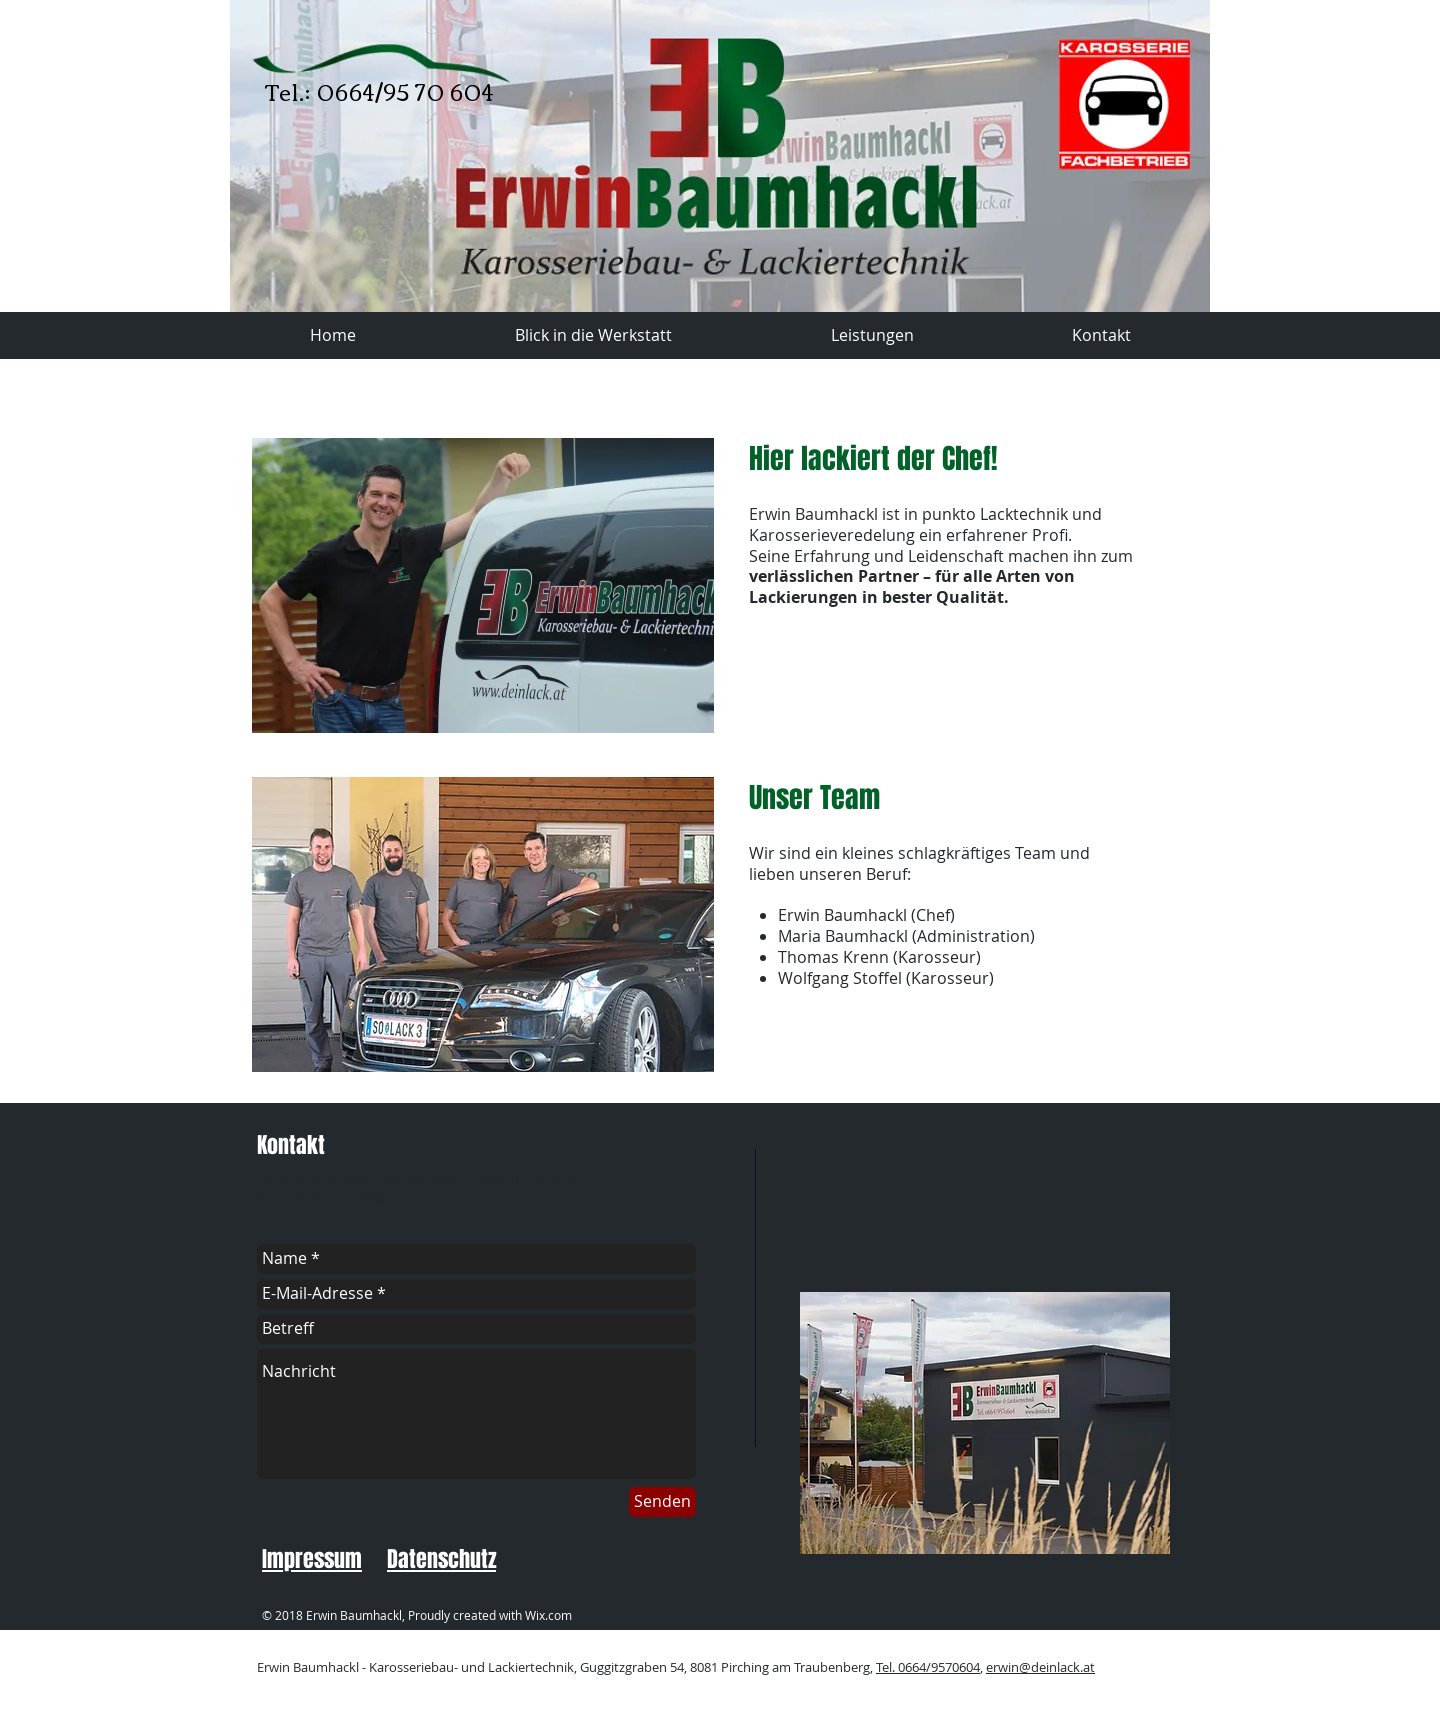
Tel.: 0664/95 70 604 (379, 91)
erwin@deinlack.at (1040, 1667)
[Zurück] (261, 156)
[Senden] (662, 1502)
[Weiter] (1179, 156)
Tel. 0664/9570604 (928, 1667)
